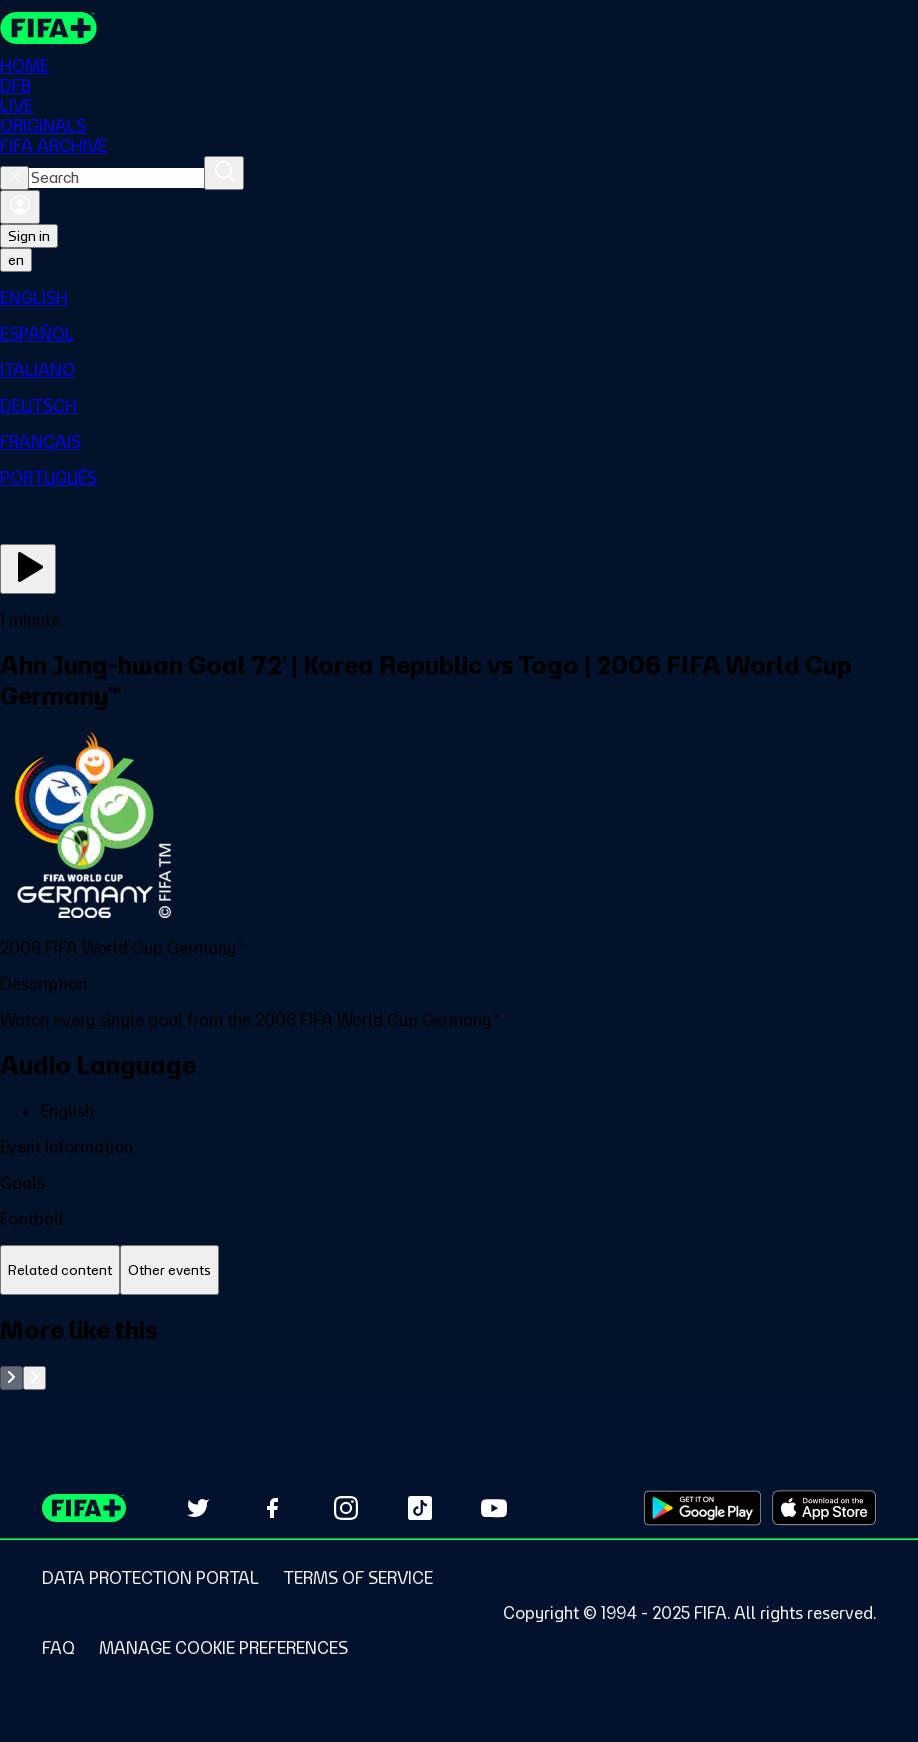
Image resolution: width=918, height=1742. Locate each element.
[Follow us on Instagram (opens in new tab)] (346, 1508)
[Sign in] (20, 207)
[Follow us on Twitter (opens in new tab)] (198, 1508)
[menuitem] (459, 298)
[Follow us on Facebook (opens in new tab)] (272, 1508)
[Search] (224, 173)
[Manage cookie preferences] (223, 1648)
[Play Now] (28, 569)
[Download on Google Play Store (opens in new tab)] (702, 1508)
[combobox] (116, 178)
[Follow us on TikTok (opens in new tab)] (420, 1508)
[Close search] (14, 178)
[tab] (60, 1270)
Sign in (29, 236)
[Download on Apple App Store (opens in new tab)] (824, 1508)
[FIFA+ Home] (48, 28)
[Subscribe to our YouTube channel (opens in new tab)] (494, 1508)
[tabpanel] (459, 1352)
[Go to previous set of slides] (11, 1378)
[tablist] (459, 1270)
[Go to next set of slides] (34, 1378)
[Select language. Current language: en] (16, 260)
